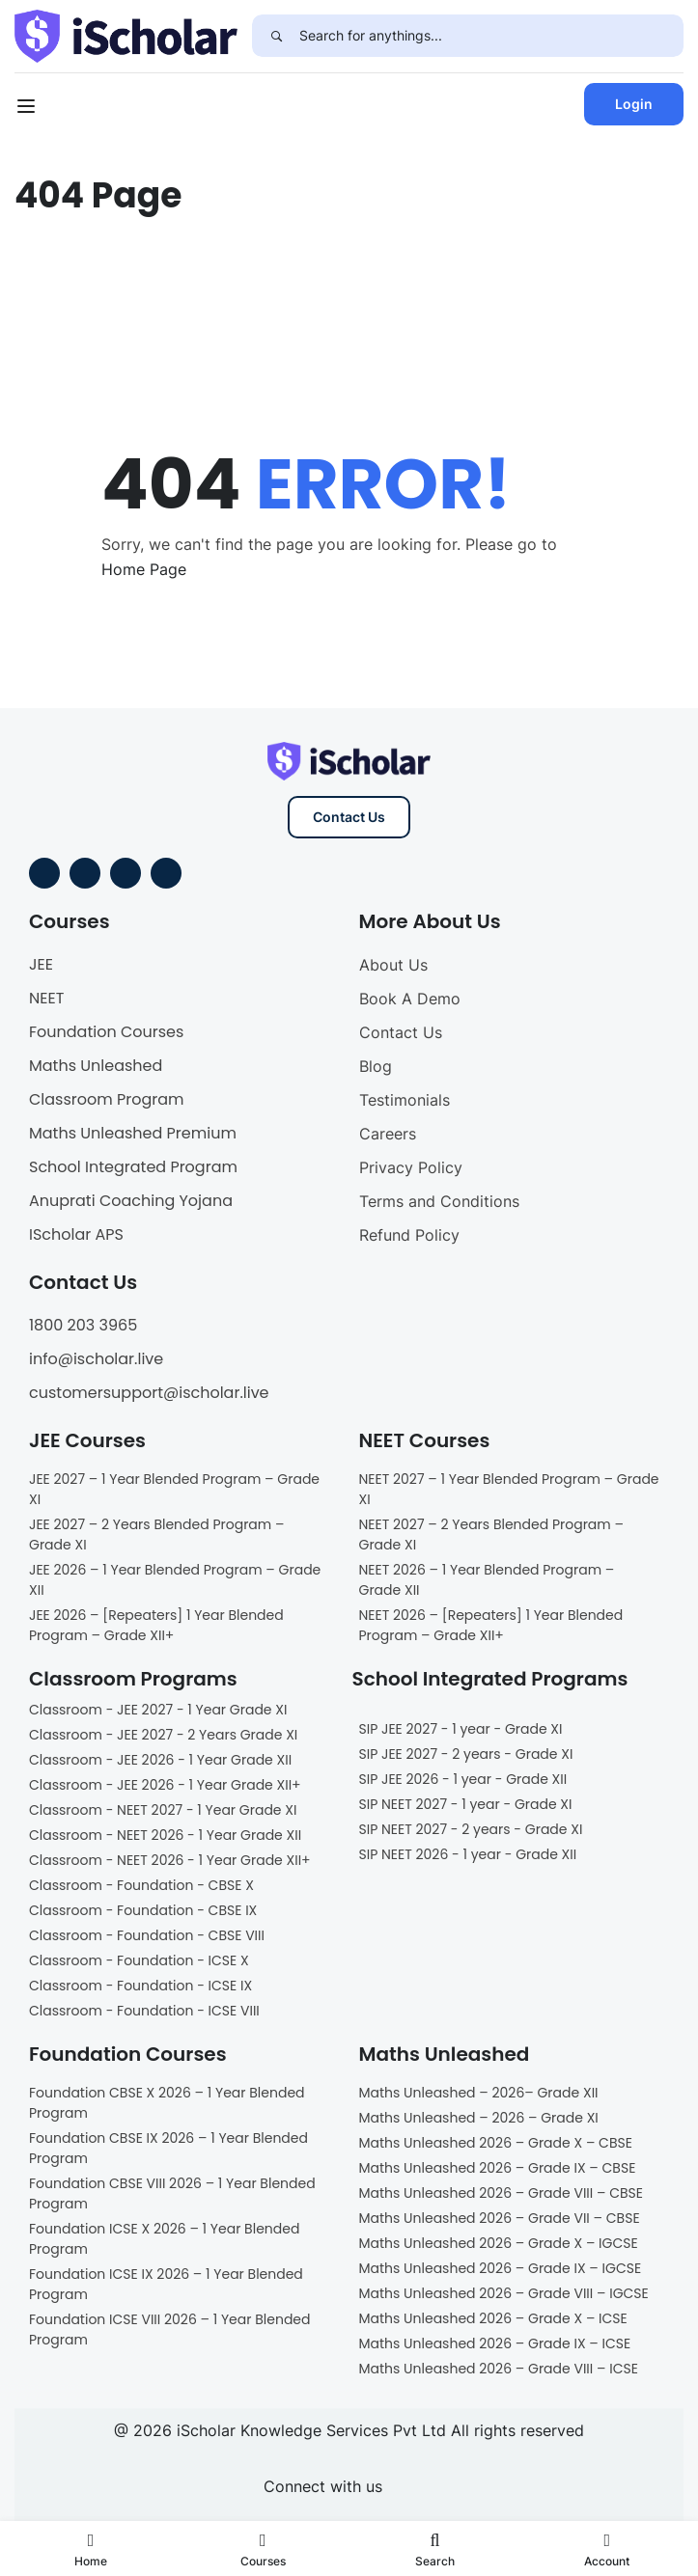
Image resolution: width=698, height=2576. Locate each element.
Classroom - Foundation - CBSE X (141, 1885)
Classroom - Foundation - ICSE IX (140, 1985)
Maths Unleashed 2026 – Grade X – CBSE (495, 2142)
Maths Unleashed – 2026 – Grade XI (479, 2117)
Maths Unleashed (95, 1066)
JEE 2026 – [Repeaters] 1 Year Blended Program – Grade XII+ (156, 1625)
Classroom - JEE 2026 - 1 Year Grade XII (160, 1759)
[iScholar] (125, 34)
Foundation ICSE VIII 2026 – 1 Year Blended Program (170, 2329)
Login (634, 104)
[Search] (275, 35)
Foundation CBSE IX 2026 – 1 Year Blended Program (168, 2148)
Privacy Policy (410, 1167)
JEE (41, 964)
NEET (46, 998)
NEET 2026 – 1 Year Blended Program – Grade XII (487, 1580)
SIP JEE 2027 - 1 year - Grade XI (461, 1729)
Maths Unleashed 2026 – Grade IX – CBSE (497, 2168)
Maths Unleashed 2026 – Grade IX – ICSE (495, 2343)
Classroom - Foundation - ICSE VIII (144, 2010)
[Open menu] (28, 109)
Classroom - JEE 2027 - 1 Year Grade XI (158, 1709)
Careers (387, 1133)
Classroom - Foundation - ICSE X (139, 1960)
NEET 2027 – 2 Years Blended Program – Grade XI (491, 1534)
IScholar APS (76, 1234)
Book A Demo (410, 998)
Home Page (143, 569)
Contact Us (349, 816)
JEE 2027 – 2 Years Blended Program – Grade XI (156, 1534)
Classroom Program (106, 1099)
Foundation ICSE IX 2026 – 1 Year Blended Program (166, 2284)
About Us (393, 964)
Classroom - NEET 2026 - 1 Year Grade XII (165, 1835)
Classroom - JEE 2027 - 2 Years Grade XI (163, 1734)
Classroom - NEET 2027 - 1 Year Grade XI (162, 1810)
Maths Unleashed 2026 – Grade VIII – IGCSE (504, 2293)
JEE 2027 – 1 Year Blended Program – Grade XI (174, 1489)
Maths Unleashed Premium (133, 1133)
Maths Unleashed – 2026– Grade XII (479, 2092)
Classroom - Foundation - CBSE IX (143, 1910)
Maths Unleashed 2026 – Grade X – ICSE (493, 2318)
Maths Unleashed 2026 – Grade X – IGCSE (498, 2243)
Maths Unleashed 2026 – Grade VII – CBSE (499, 2218)
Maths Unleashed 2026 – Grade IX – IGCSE (500, 2268)
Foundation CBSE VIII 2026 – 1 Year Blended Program (172, 2193)
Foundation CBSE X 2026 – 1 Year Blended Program (167, 2103)
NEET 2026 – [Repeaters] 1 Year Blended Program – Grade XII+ (491, 1625)
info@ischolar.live (96, 1359)
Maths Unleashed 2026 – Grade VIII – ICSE (498, 2368)
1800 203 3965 (83, 1325)
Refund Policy (409, 1235)
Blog (375, 1066)
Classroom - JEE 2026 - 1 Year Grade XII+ (165, 1785)
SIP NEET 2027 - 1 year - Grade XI (465, 1804)
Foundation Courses (106, 1032)
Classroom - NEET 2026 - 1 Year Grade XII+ (170, 1860)
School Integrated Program (133, 1167)
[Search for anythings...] (491, 35)
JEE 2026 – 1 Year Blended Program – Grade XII (175, 1580)
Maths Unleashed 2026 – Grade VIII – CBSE (501, 2193)
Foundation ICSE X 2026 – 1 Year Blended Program (164, 2239)
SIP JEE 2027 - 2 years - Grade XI (466, 1754)
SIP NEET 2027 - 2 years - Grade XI (471, 1829)
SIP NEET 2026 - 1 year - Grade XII (468, 1854)
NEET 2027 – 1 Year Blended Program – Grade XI (509, 1489)
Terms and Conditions (439, 1201)
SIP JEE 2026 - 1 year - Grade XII (463, 1779)
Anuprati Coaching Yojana (131, 1201)
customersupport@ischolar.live (149, 1393)
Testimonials (404, 1100)
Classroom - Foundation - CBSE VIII (147, 1935)
